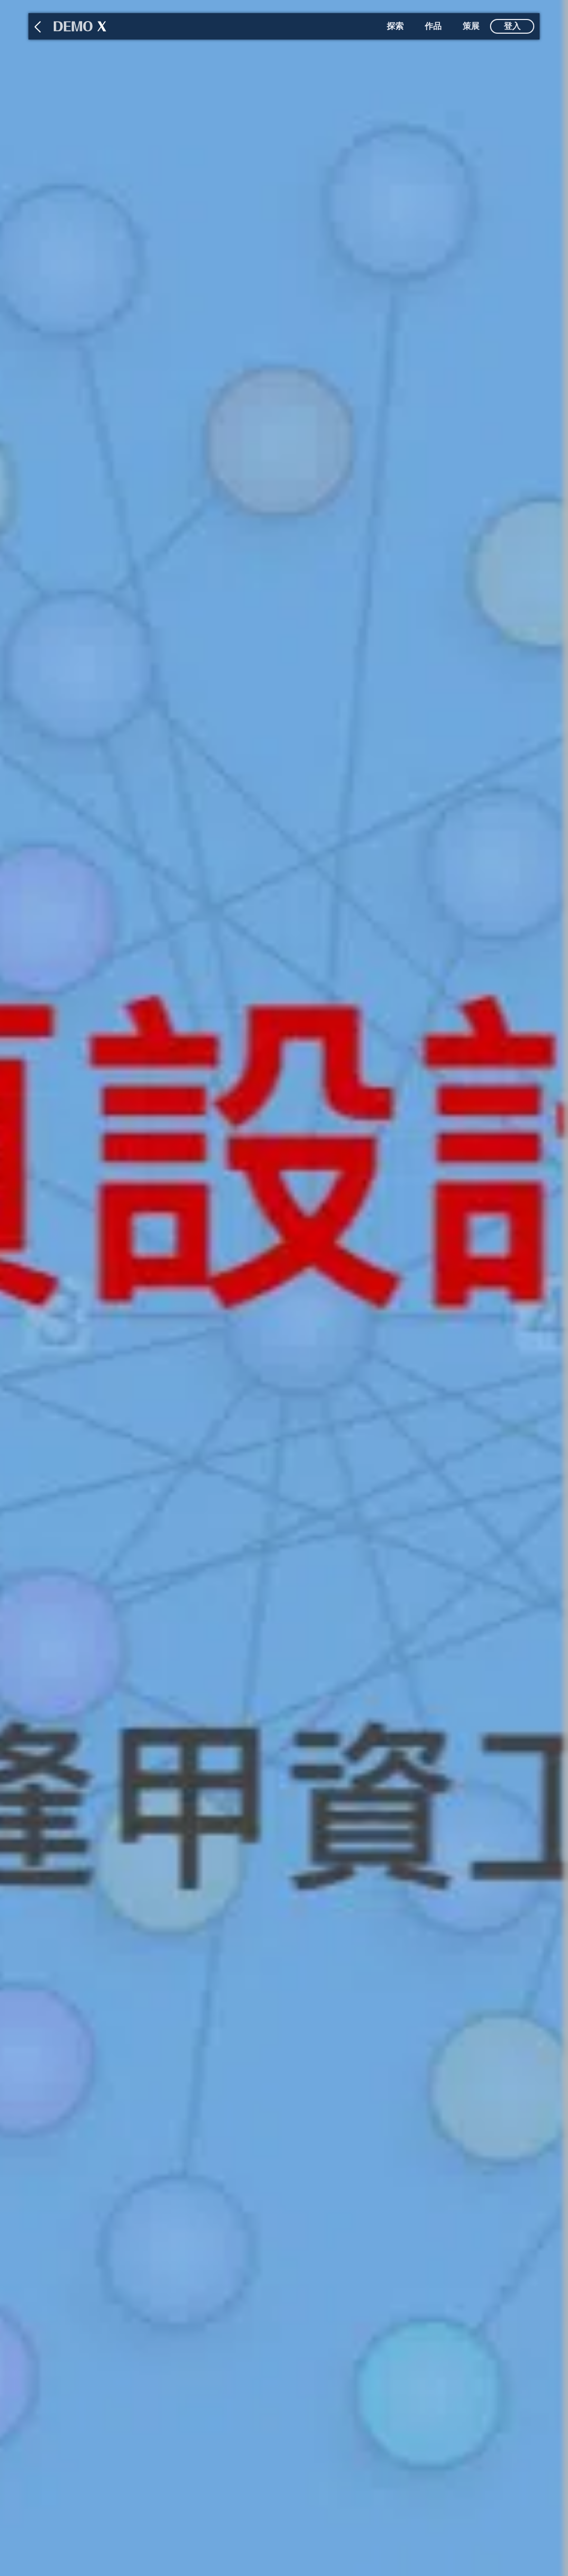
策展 (471, 26)
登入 (512, 26)
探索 (395, 26)
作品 (433, 26)
